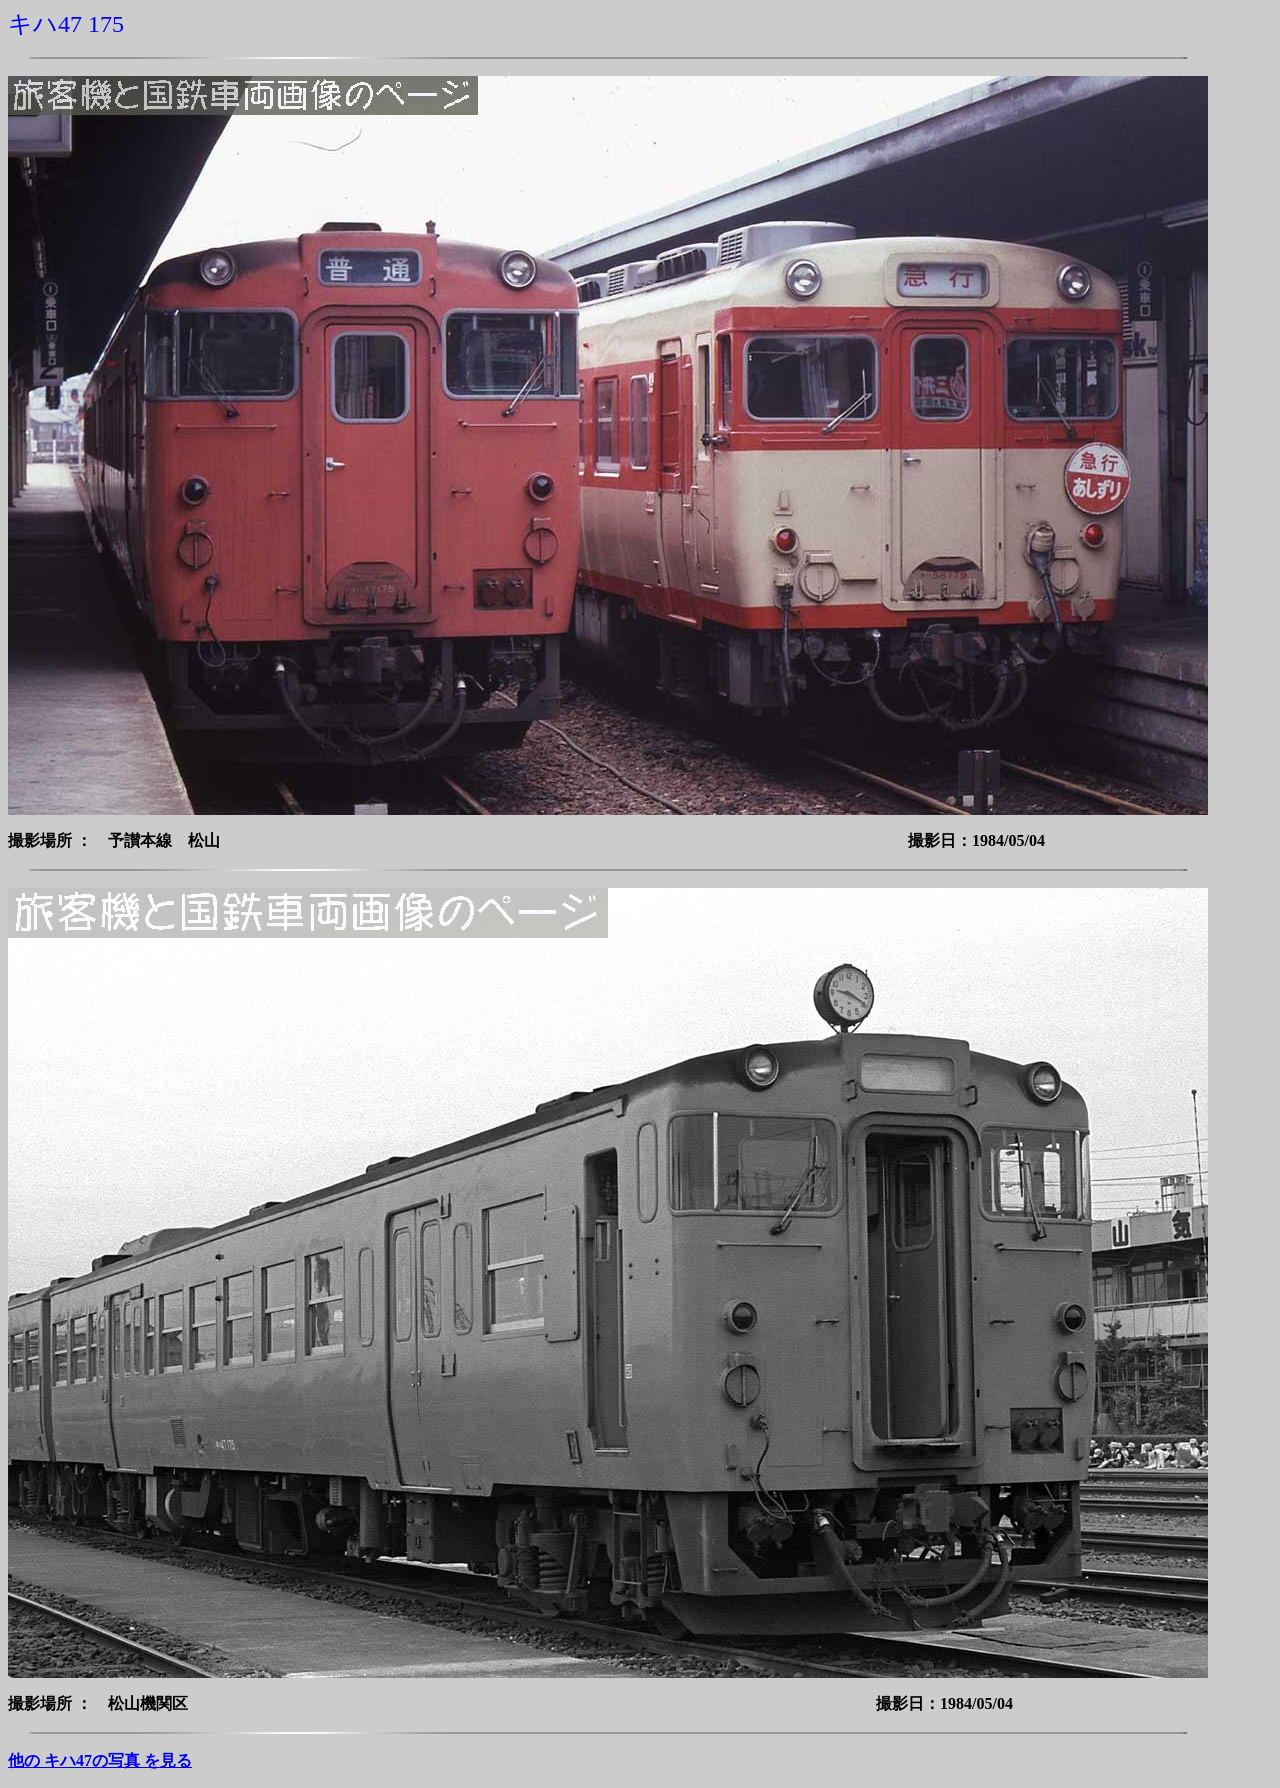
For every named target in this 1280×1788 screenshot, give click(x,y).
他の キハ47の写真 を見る (100, 1760)
